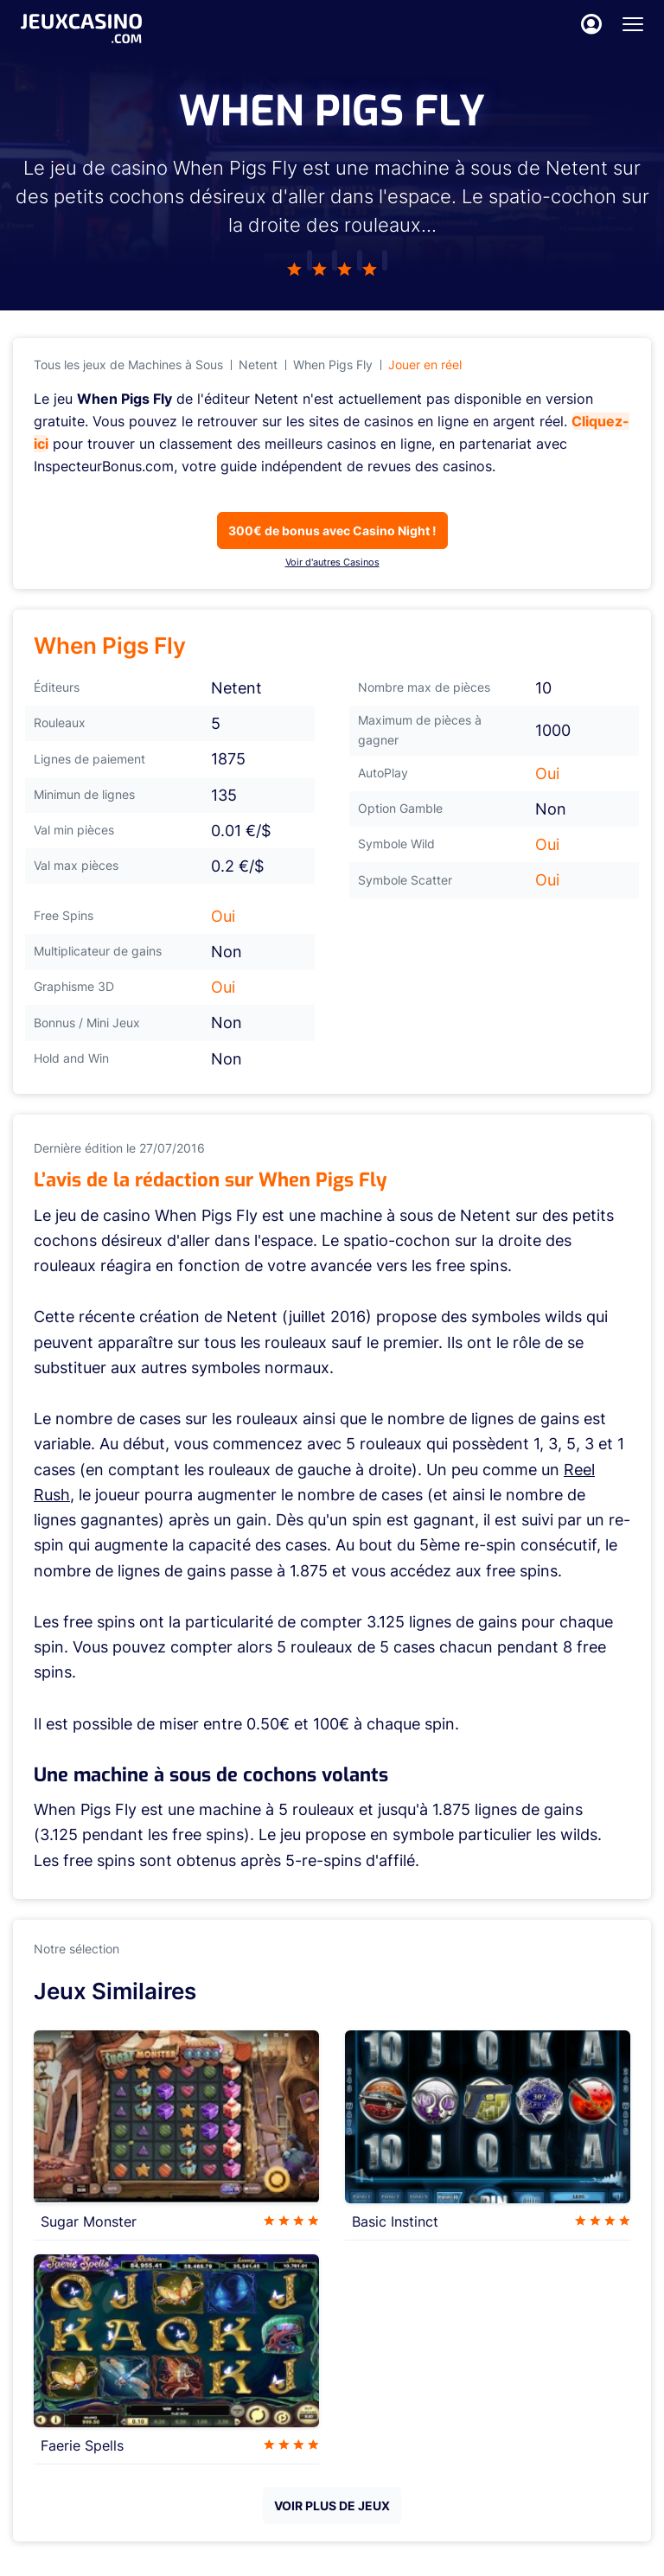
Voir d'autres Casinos (332, 562)
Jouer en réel (425, 364)
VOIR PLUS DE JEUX (332, 2505)
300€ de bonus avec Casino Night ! (332, 530)
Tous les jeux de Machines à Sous (128, 364)
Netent (258, 364)
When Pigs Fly (333, 364)
